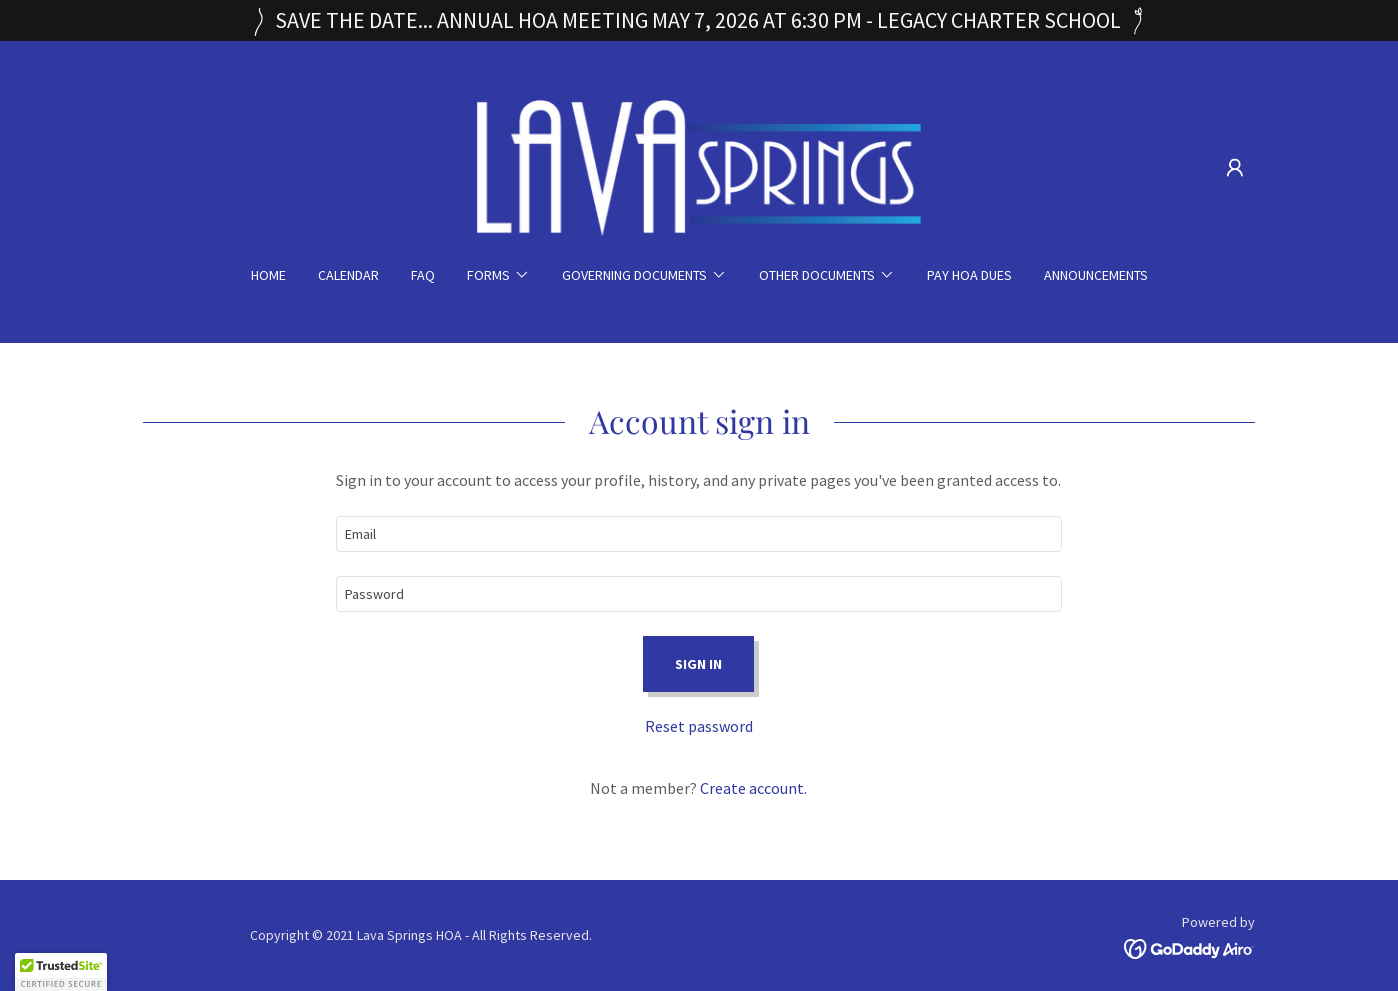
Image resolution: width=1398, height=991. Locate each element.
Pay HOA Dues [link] (969, 275)
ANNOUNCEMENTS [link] (1096, 275)
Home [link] (268, 275)
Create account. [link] (753, 788)
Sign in (698, 664)
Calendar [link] (348, 275)
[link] (699, 166)
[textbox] (698, 534)
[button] (1235, 168)
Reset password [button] (699, 726)
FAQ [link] (423, 275)
